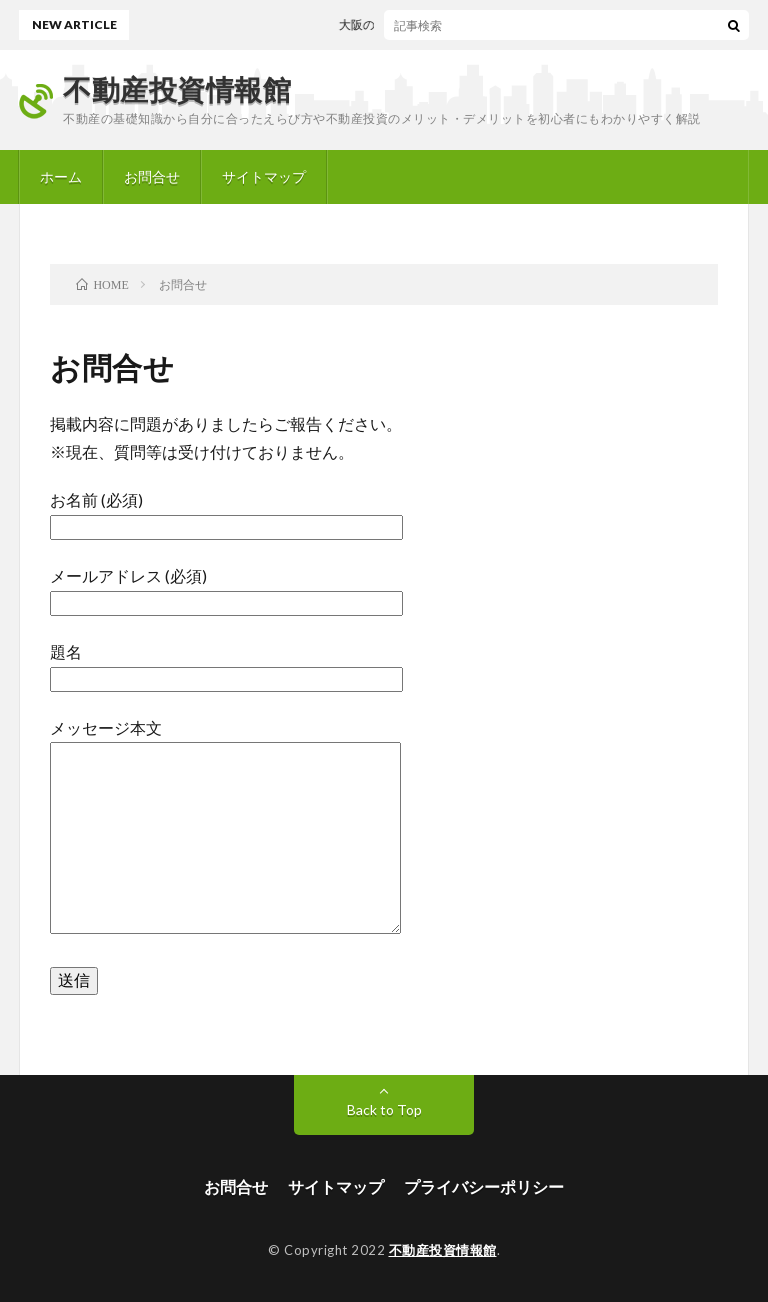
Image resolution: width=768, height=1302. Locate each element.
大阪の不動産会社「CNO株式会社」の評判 (459, 24)
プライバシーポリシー (484, 1186)
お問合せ (152, 176)
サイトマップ (264, 176)
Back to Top (384, 1109)
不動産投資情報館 (177, 89)
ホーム (61, 176)
